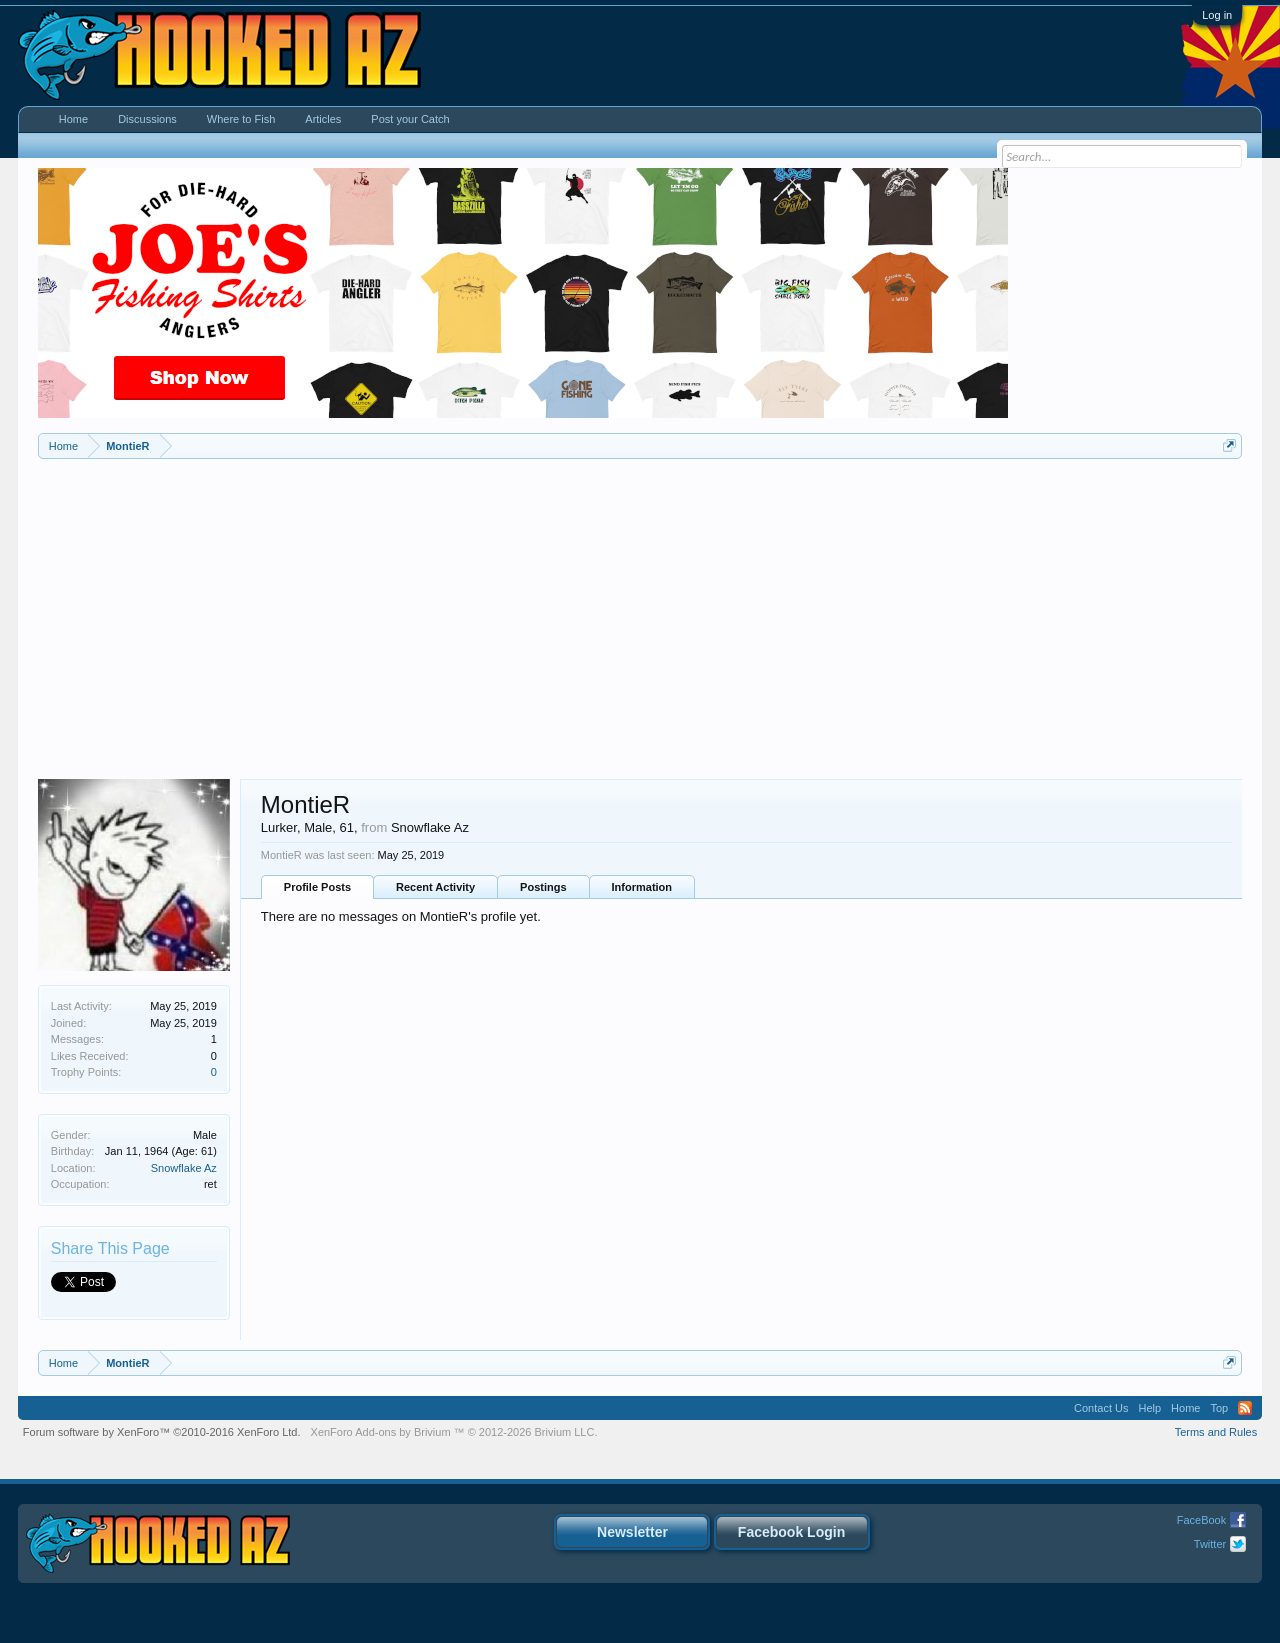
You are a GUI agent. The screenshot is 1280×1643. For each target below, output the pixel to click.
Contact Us (1101, 1408)
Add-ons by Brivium (454, 1432)
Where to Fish (241, 119)
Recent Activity (435, 887)
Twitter (1210, 1544)
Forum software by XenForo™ (162, 1432)
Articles (323, 119)
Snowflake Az (184, 1168)
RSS (1245, 1408)
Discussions (147, 119)
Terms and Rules (1216, 1432)
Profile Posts (317, 887)
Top (1219, 1408)
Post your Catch (410, 119)
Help (1149, 1408)
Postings (543, 887)
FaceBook (1202, 1520)
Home (73, 119)
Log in (1217, 15)
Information (642, 887)
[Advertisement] (640, 609)
